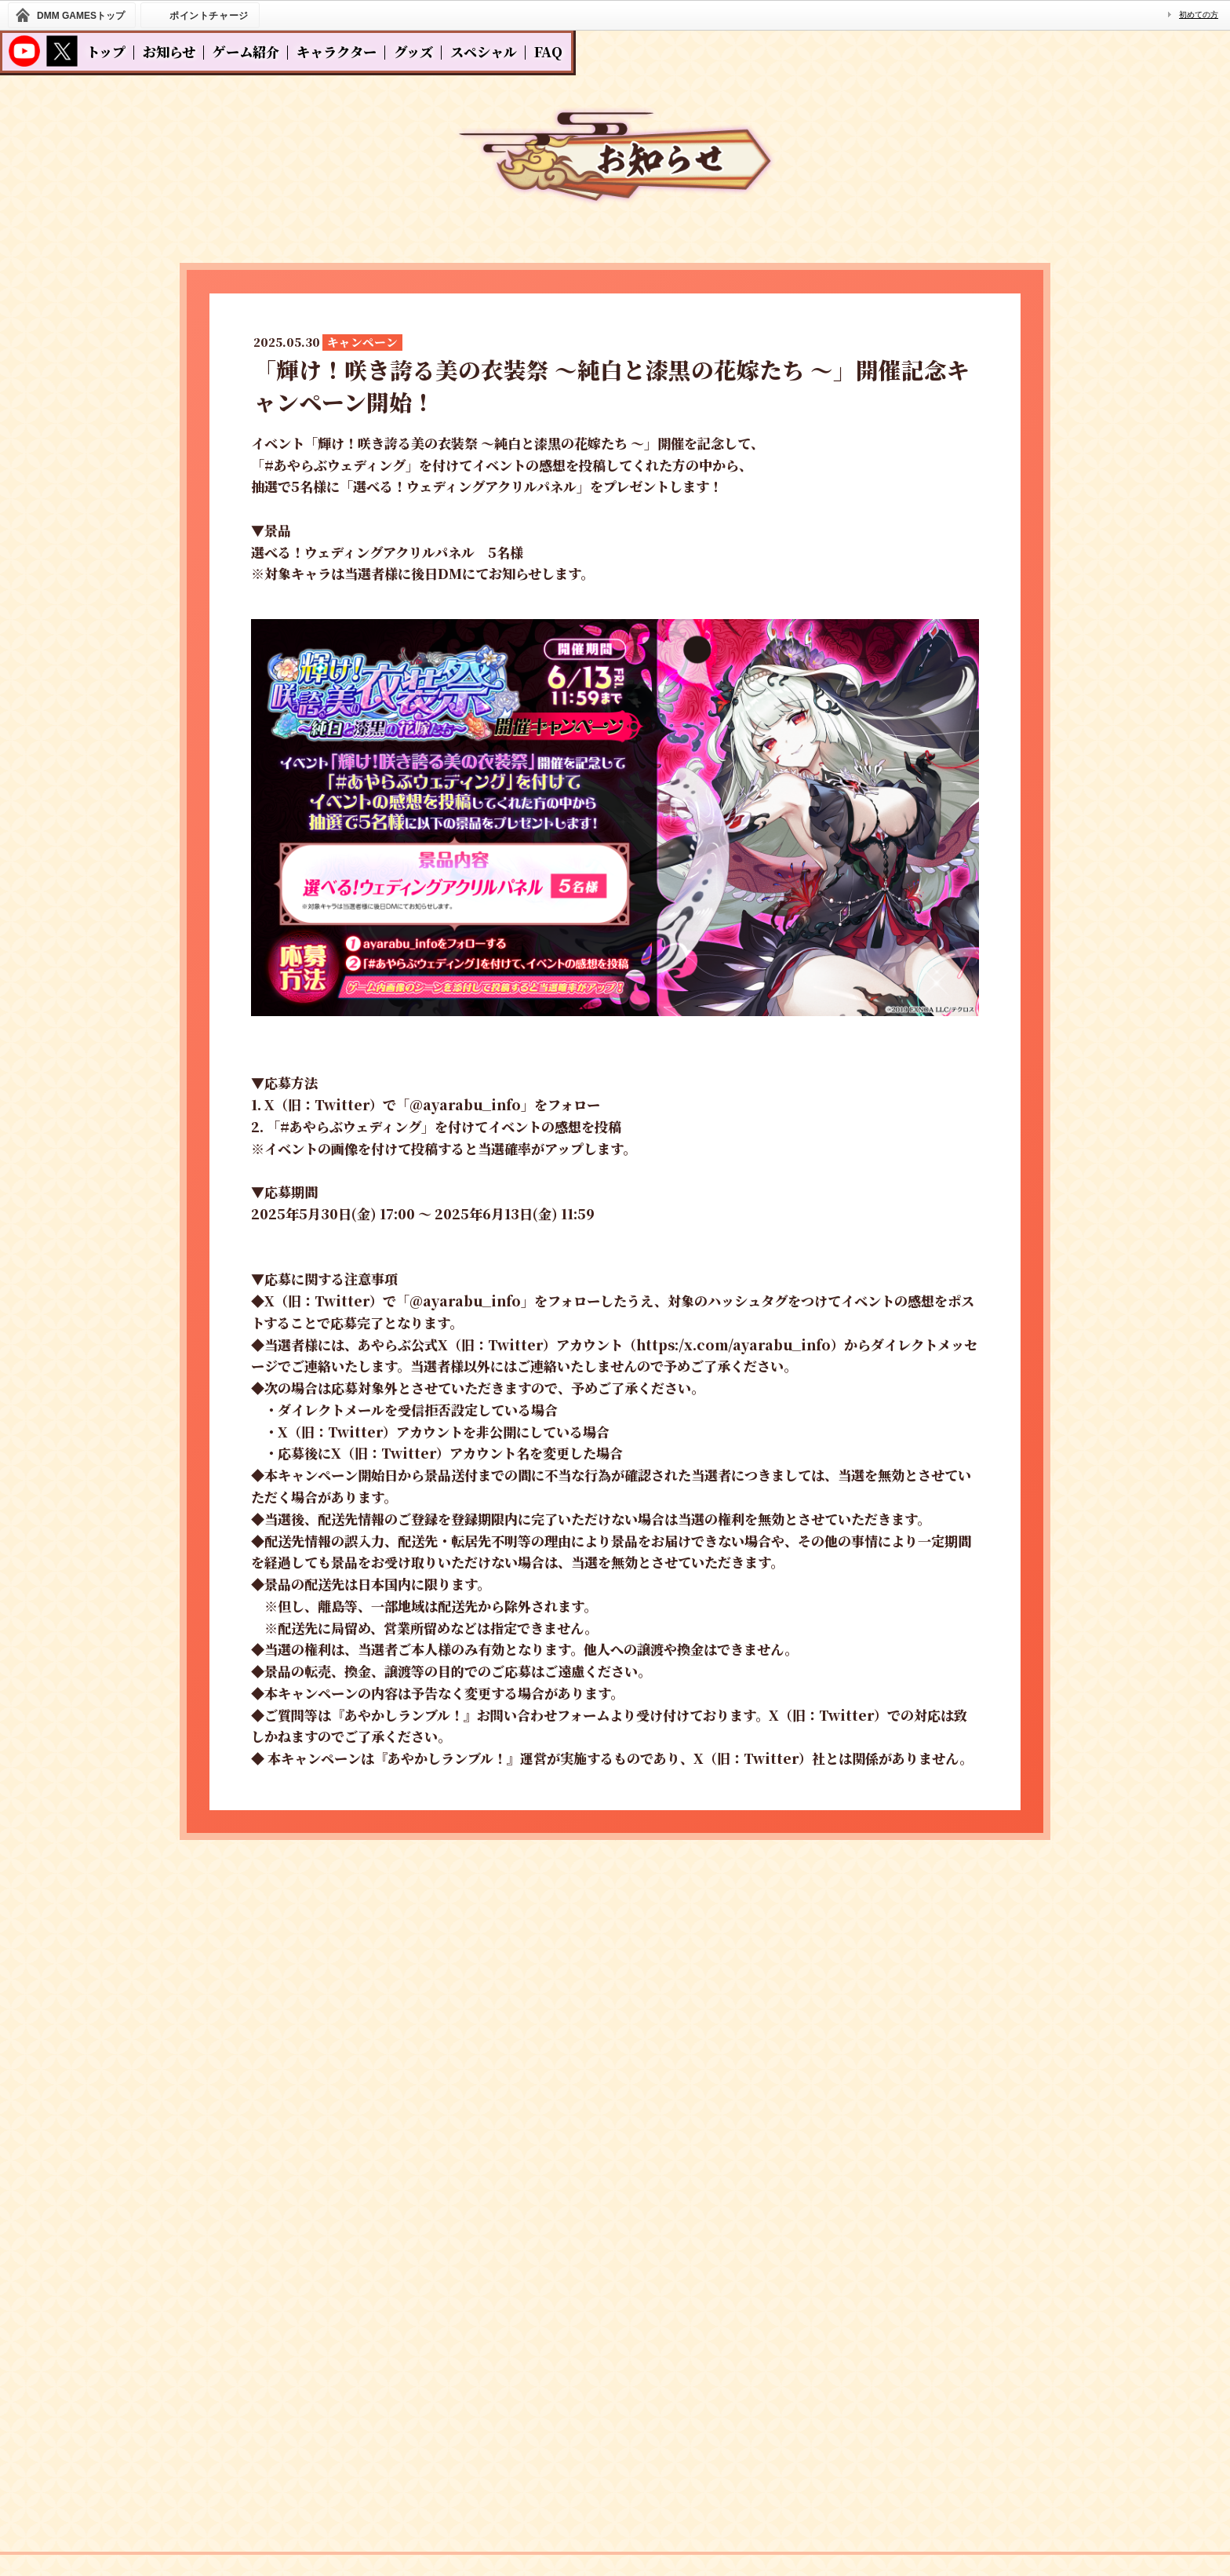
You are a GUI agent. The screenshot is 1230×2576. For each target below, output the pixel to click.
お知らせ (169, 51)
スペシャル (483, 51)
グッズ (413, 51)
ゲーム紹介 (246, 51)
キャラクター (337, 51)
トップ (106, 51)
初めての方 (1198, 14)
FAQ (548, 51)
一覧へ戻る (615, 1887)
